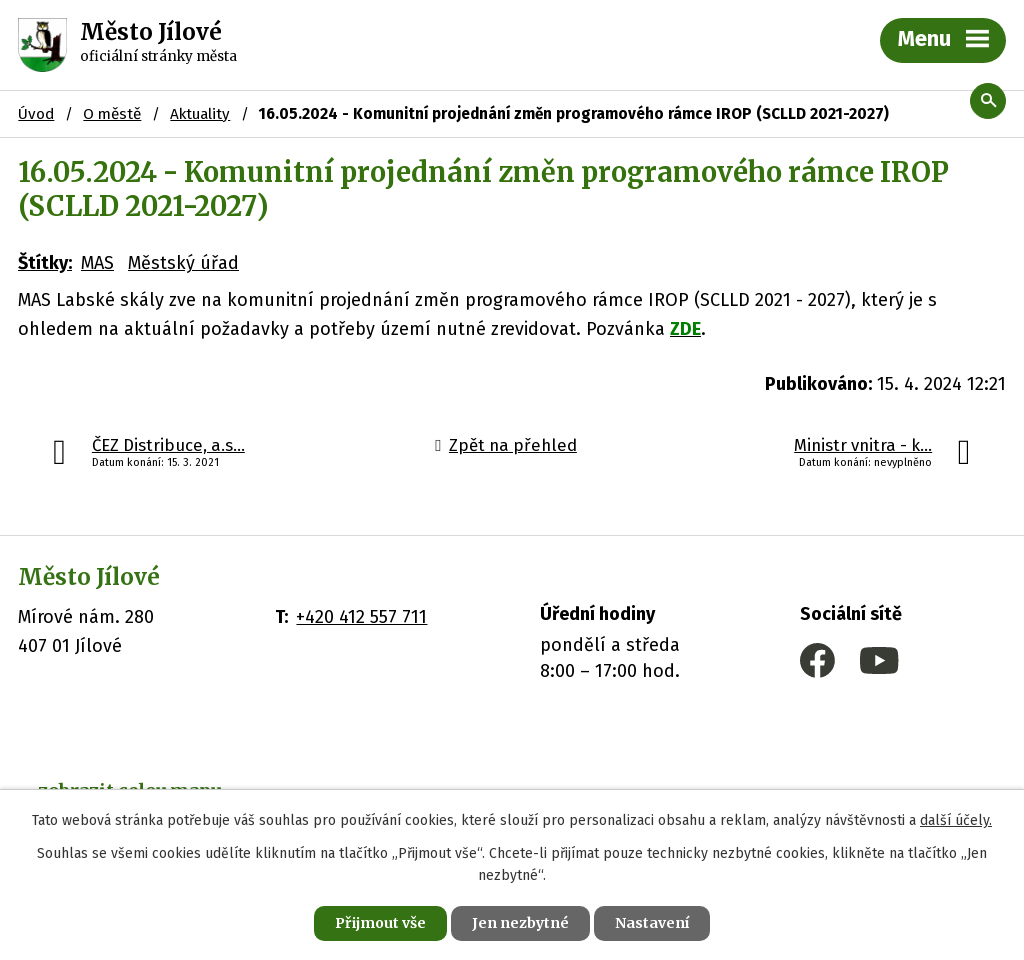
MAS (97, 263)
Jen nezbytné (520, 923)
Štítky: (45, 263)
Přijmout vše (380, 923)
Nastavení (652, 923)
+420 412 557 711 (361, 617)
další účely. (956, 820)
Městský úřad (183, 263)
